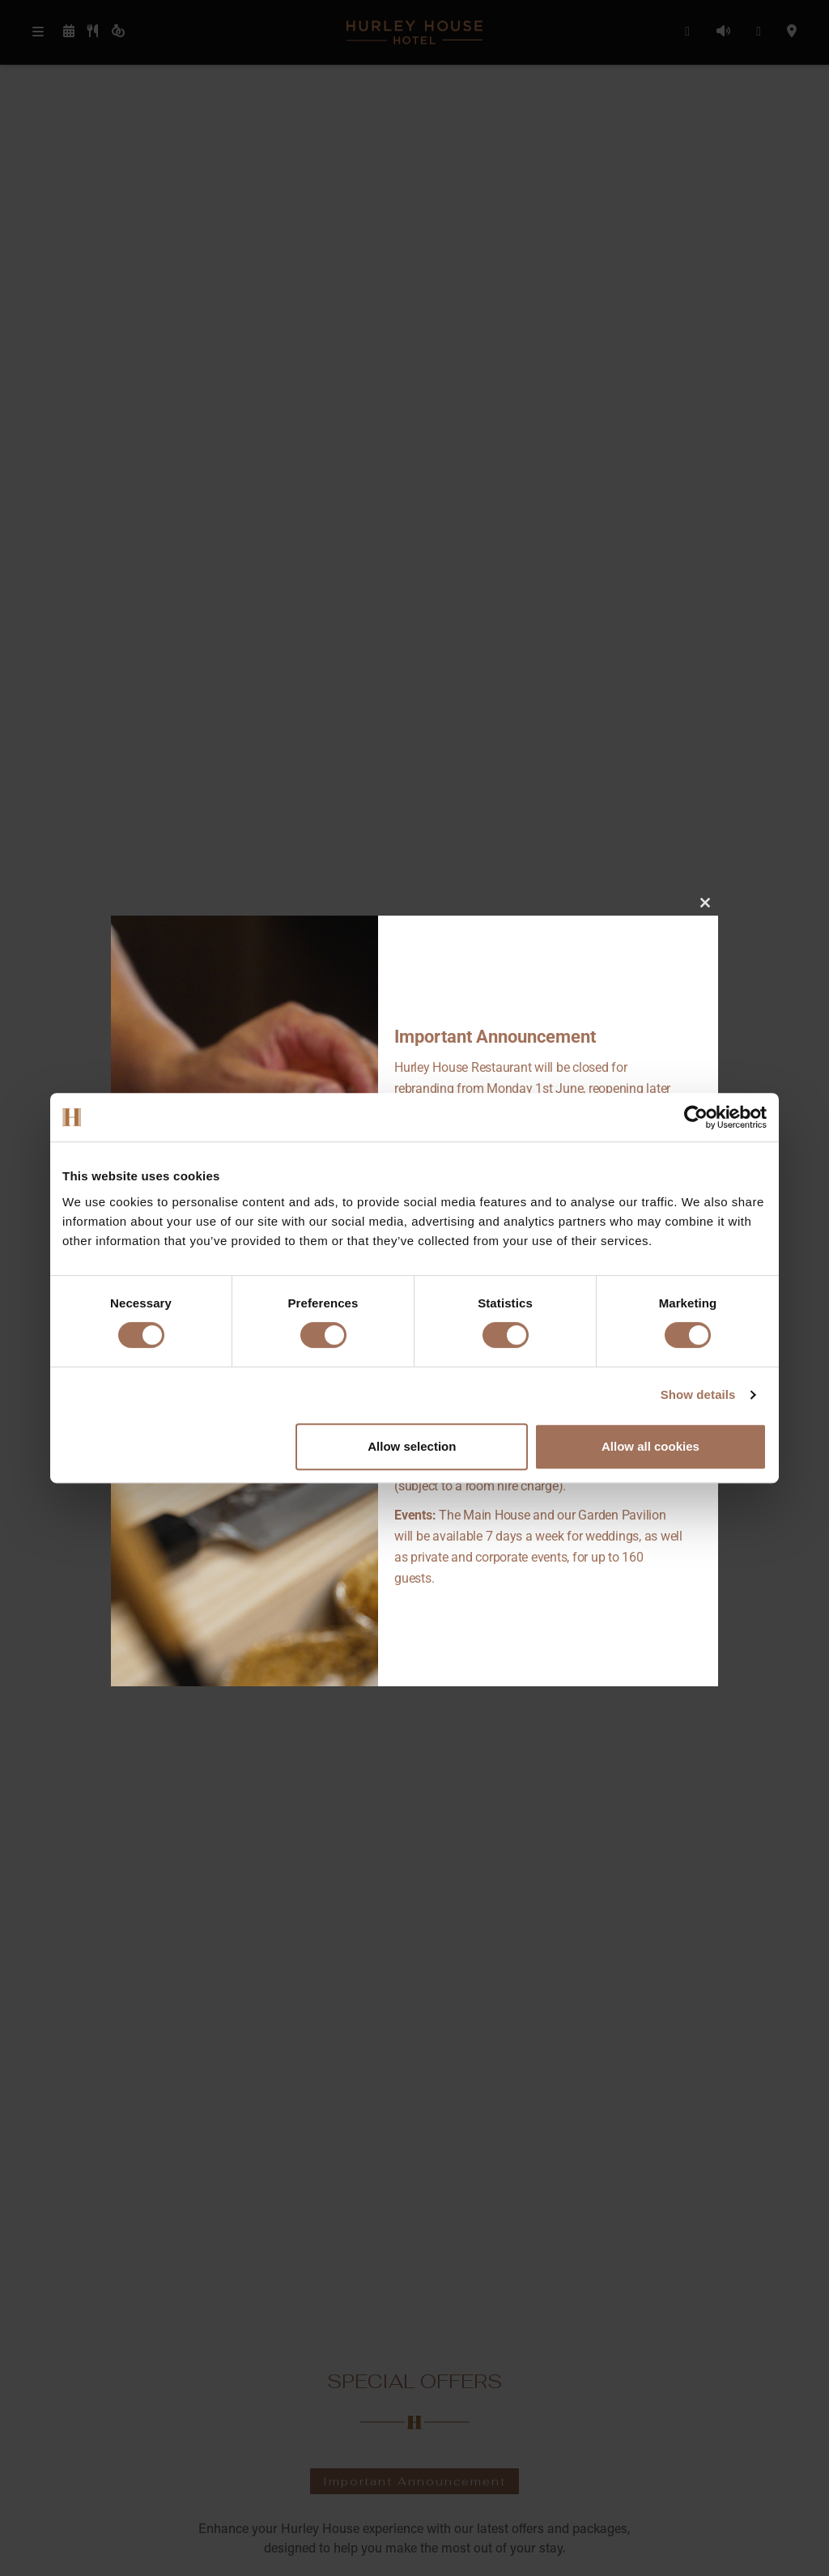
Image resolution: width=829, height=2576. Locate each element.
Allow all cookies (650, 1446)
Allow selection (412, 1446)
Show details (698, 1394)
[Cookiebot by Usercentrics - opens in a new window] (696, 1117)
